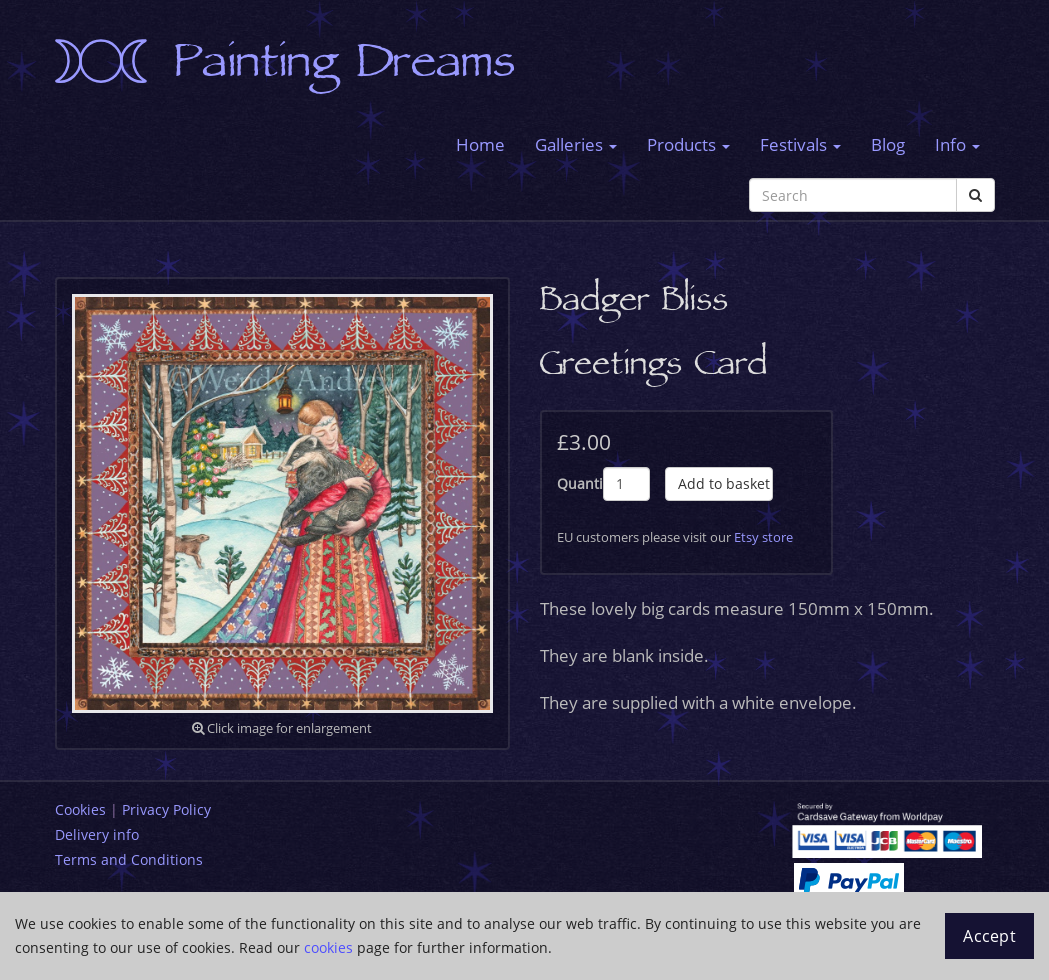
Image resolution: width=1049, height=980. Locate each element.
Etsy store (763, 537)
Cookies (80, 809)
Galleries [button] (576, 144)
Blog (888, 144)
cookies (328, 947)
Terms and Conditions (129, 859)
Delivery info (97, 834)
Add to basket (724, 483)
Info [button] (957, 144)
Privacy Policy (166, 809)
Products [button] (688, 144)
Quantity (580, 483)
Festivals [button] (800, 144)
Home (480, 144)
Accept (989, 936)
